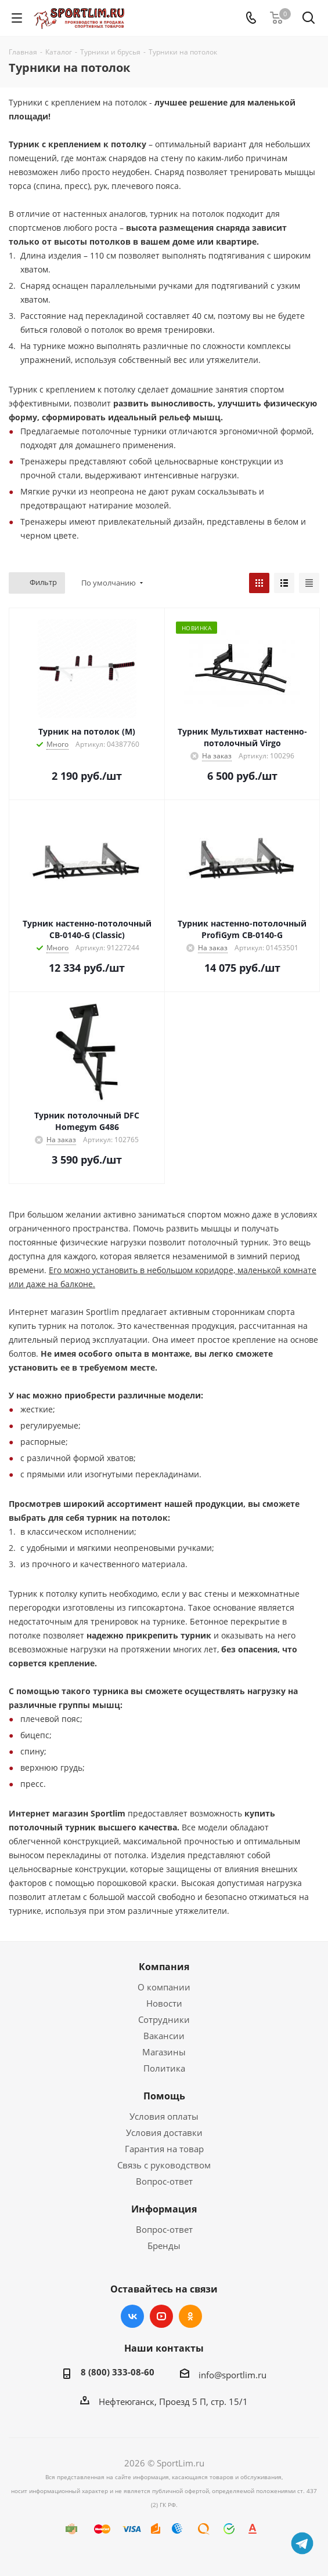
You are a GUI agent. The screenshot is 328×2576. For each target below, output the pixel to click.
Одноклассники (190, 2316)
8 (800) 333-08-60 (117, 2372)
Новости (164, 2003)
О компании (164, 1987)
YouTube (161, 2316)
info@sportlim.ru (232, 2375)
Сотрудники (164, 2019)
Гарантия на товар (164, 2148)
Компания (164, 1966)
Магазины (164, 2052)
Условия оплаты (164, 2116)
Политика (164, 2068)
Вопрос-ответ (164, 2181)
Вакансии (164, 2035)
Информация (164, 2209)
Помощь (164, 2096)
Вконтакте (132, 2316)
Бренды (164, 2245)
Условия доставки (164, 2132)
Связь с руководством (164, 2165)
